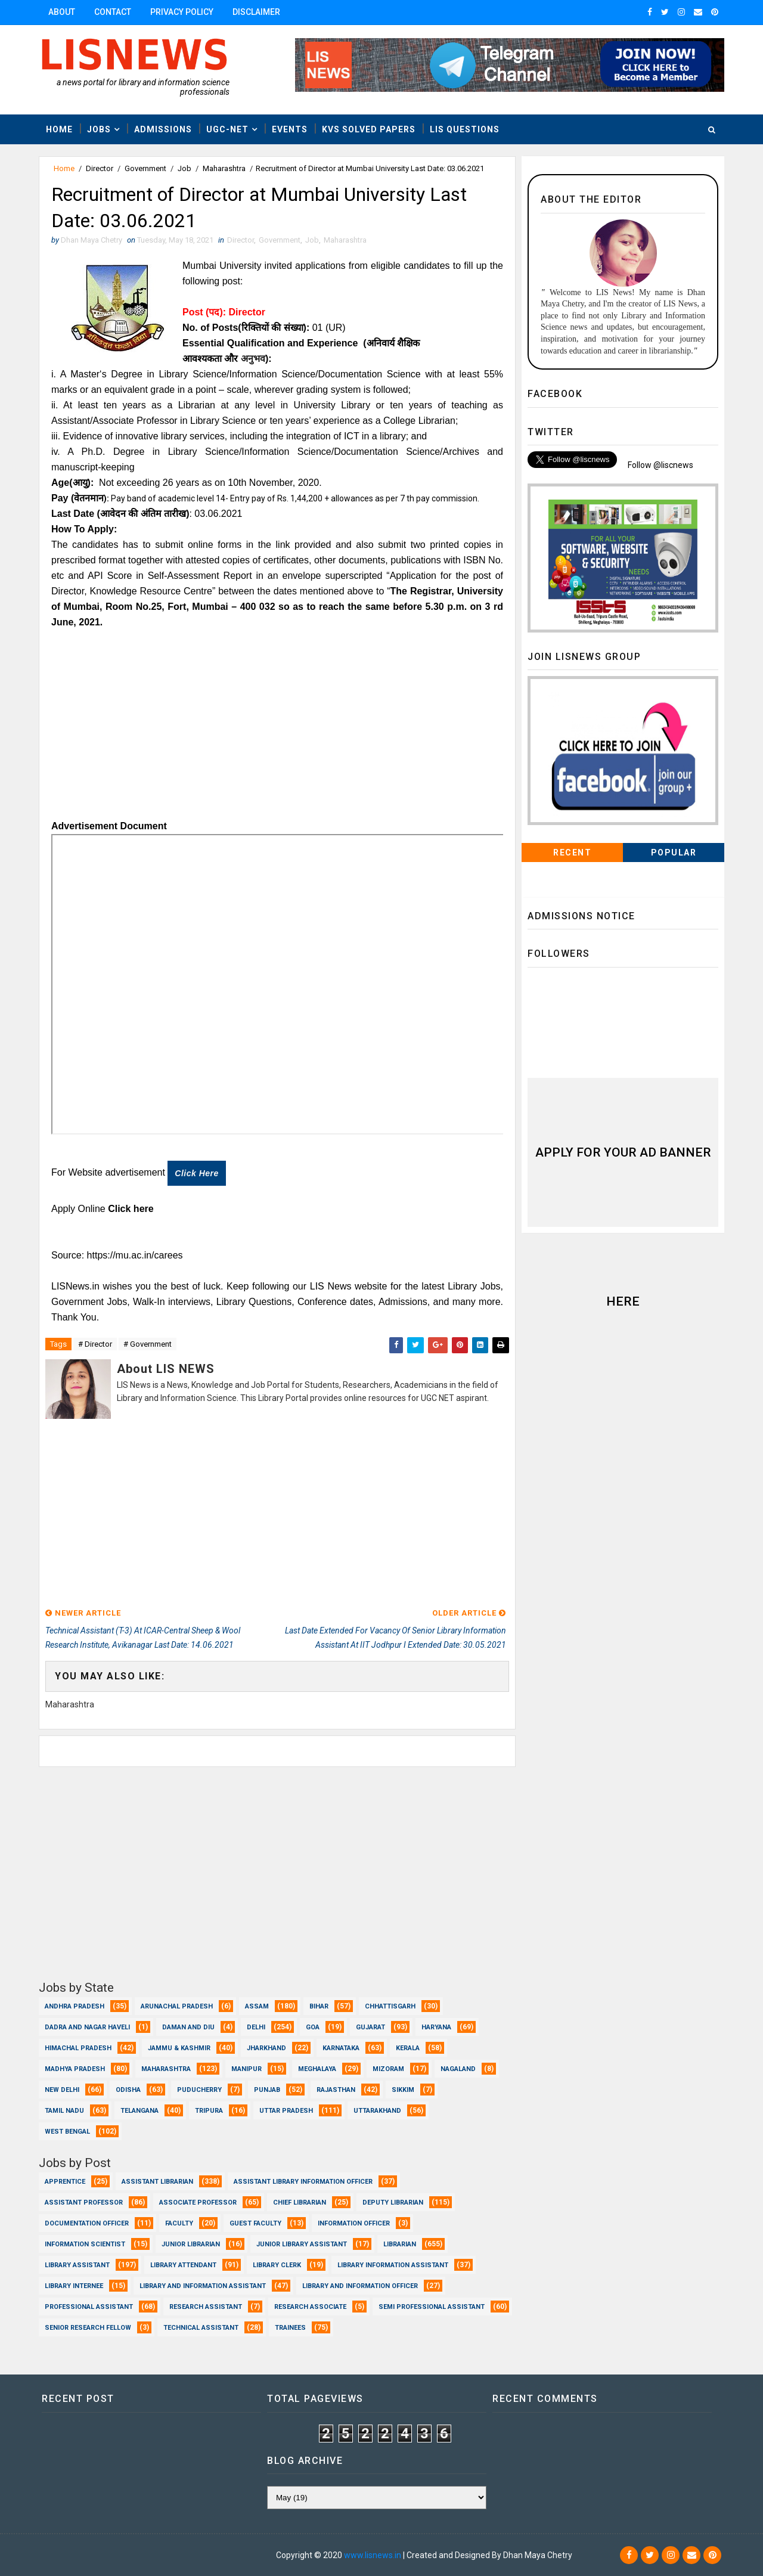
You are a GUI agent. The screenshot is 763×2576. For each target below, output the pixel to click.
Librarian (399, 2244)
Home (59, 129)
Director (99, 168)
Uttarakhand (377, 2111)
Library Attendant (183, 2265)
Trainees (290, 2328)
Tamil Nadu (64, 2111)
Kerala (408, 2048)
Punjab (267, 2090)
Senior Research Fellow (88, 2328)
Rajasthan (336, 2090)
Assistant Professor (84, 2202)
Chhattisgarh (390, 2006)
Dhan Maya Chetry (116, 2555)
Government (145, 168)
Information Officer (354, 2223)
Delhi (256, 2027)
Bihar (318, 2006)
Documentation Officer (87, 2223)
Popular (674, 852)
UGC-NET (227, 129)
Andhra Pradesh (74, 2006)
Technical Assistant (200, 2328)
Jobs (99, 129)
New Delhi (62, 2090)
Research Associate (310, 2307)
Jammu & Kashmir (179, 2048)
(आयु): (82, 483)
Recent (572, 852)
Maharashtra (224, 168)
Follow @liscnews (660, 465)
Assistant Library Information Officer (303, 2182)
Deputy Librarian (392, 2202)
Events (290, 129)
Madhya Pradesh (75, 2069)
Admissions (163, 129)
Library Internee (74, 2286)
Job (184, 168)
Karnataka (340, 2048)
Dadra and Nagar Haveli (87, 2027)
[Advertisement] (277, 729)
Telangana (139, 2111)
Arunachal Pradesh (177, 2006)
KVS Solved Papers (368, 129)
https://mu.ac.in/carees (135, 1255)
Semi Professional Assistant (432, 2307)
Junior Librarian (191, 2244)
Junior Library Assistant (301, 2244)
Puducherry (199, 2090)
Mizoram (388, 2069)
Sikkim (403, 2090)
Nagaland (458, 2069)
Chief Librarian (299, 2202)
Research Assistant (205, 2307)
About (61, 12)
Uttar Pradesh (286, 2111)
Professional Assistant (89, 2307)
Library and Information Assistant (202, 2286)
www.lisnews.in (372, 2555)
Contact (112, 12)
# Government (147, 1344)
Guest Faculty (255, 2223)
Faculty (179, 2223)
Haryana (436, 2027)
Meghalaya (317, 2069)
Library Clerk (277, 2265)
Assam (257, 2006)
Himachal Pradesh (78, 2048)
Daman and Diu (188, 2027)
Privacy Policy (181, 12)
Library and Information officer (360, 2286)
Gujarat (370, 2027)
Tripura (209, 2111)
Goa (313, 2027)
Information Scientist (85, 2244)
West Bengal (67, 2131)
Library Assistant (77, 2265)
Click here (196, 1173)
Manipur (246, 2069)
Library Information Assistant (392, 2265)
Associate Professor (198, 2202)
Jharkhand (266, 2048)
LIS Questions (465, 129)
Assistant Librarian (157, 2182)
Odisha (128, 2090)
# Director (95, 1344)
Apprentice (65, 2182)
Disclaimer (256, 12)
